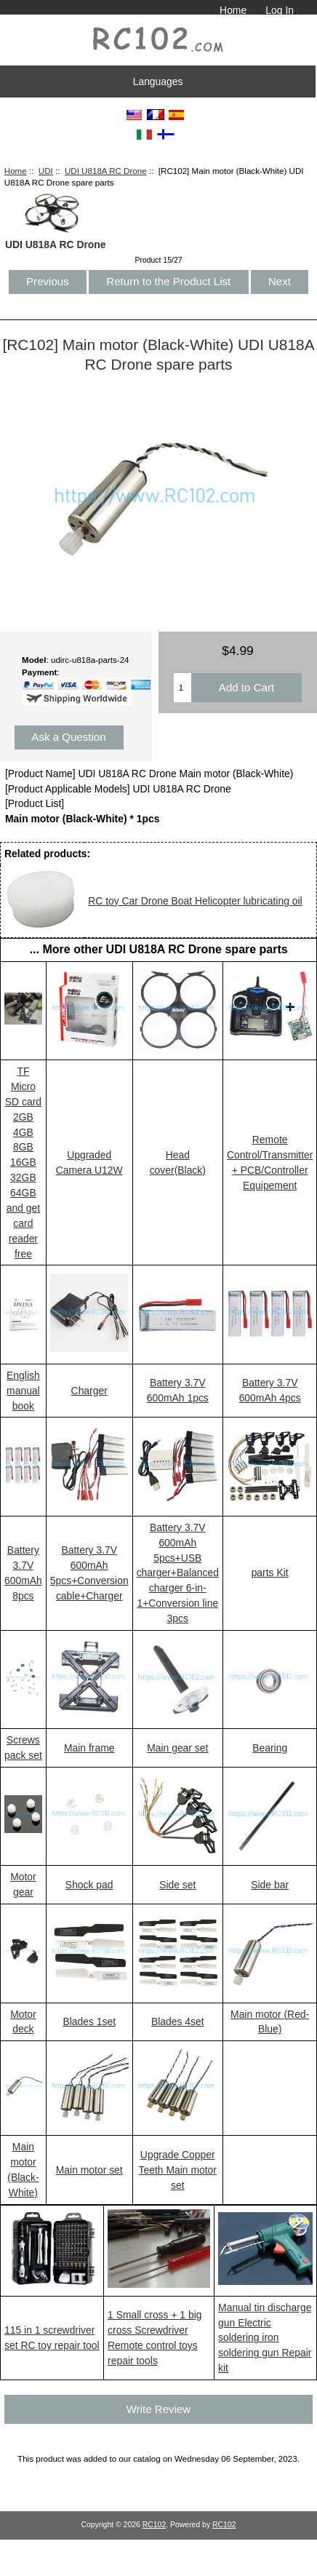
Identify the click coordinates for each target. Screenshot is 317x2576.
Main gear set (177, 1748)
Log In (279, 10)
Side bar (270, 1885)
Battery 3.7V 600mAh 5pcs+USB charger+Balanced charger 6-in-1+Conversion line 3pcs (178, 1573)
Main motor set (89, 2170)
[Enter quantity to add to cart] (182, 687)
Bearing (269, 1748)
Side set (177, 1885)
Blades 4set (177, 2021)
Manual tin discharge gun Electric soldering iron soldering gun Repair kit (264, 2338)
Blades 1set (89, 2021)
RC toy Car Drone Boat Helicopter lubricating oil (195, 901)
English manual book (23, 1391)
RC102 (154, 2525)
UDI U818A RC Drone (106, 170)
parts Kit (270, 1572)
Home (233, 10)
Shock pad (89, 1885)
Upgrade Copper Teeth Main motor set (178, 2170)
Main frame (89, 1748)
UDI (46, 170)
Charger (89, 1390)
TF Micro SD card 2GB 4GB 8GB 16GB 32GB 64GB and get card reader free (23, 1162)
